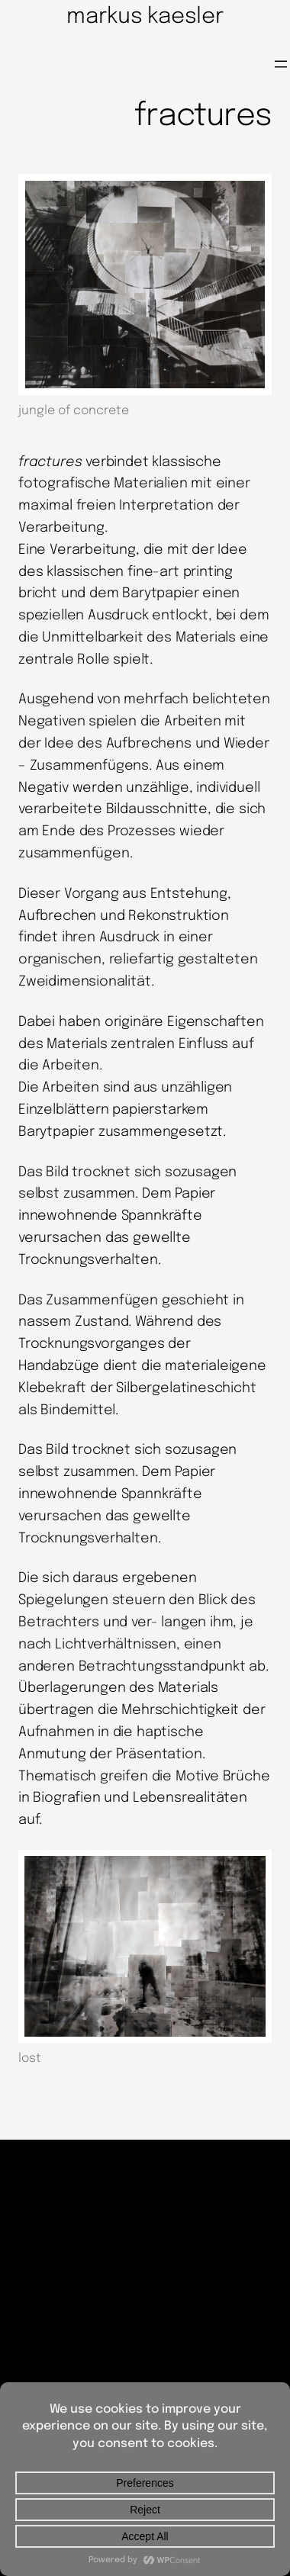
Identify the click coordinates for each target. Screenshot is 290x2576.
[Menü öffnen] (281, 64)
